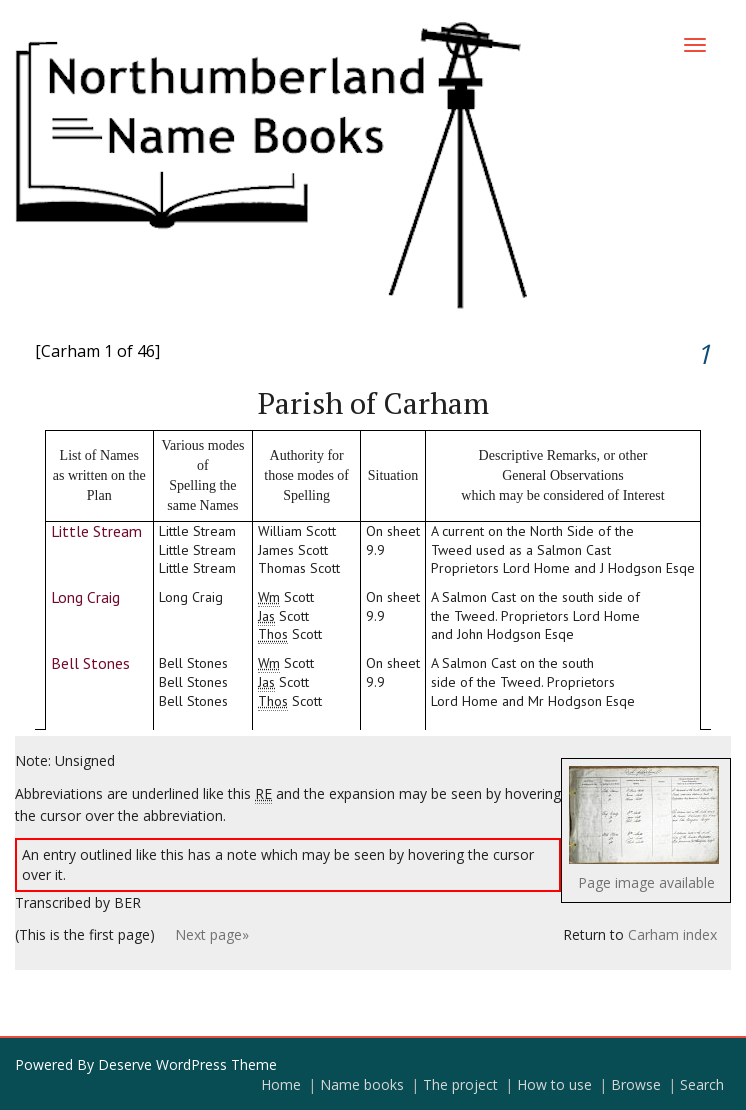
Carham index (672, 934)
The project (460, 1084)
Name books (362, 1084)
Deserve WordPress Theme (187, 1064)
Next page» (212, 934)
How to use (554, 1084)
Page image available (646, 882)
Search (702, 1084)
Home (281, 1084)
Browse (636, 1084)
